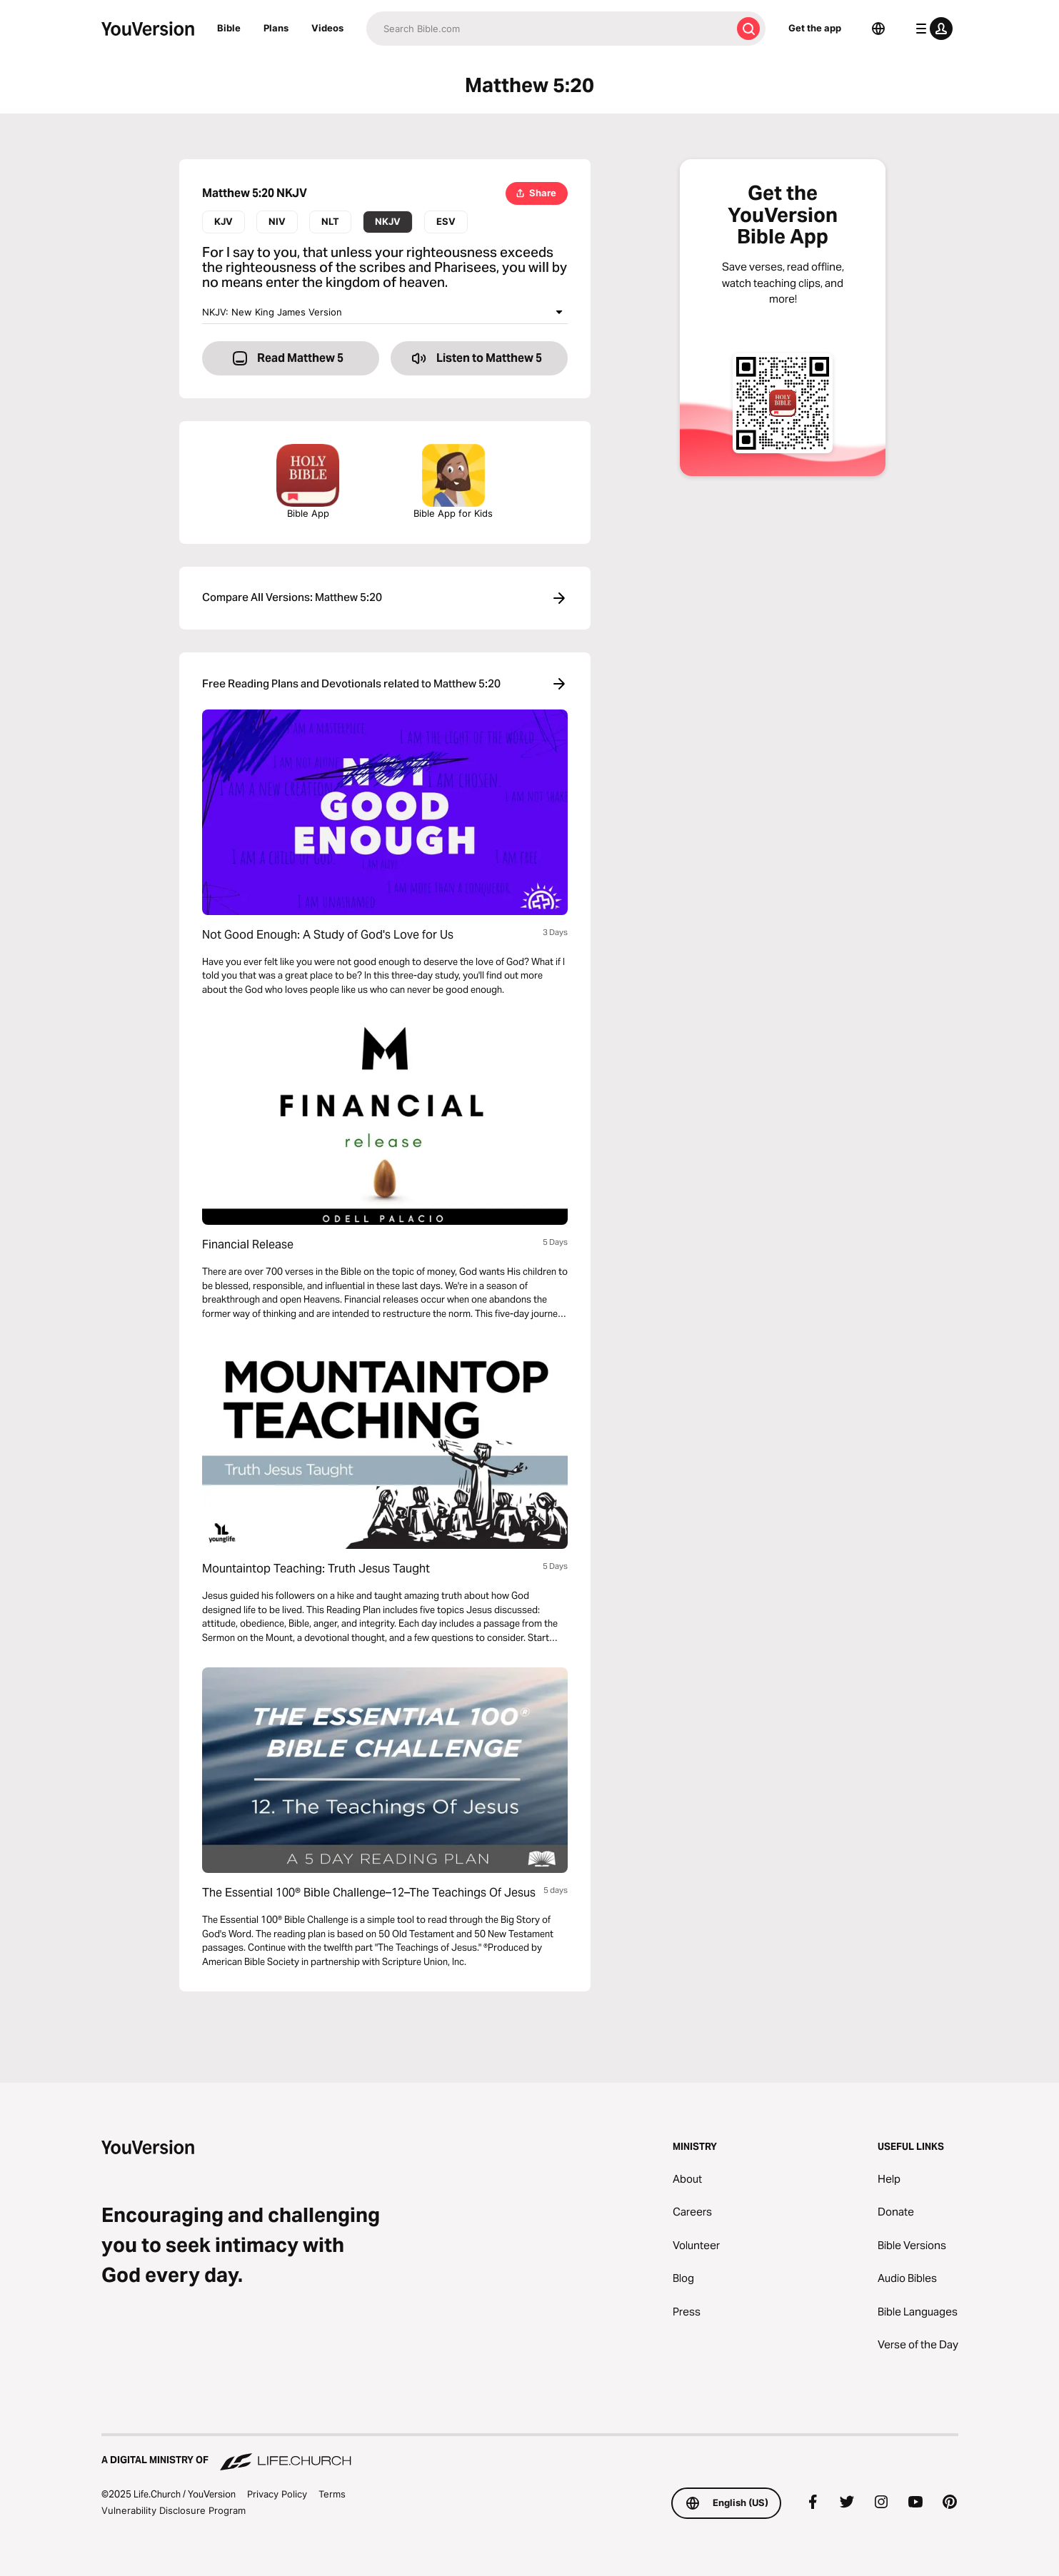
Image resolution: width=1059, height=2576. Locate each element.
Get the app (814, 28)
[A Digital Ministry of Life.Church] (529, 2453)
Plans (276, 28)
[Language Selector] (878, 28)
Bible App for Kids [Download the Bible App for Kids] (453, 481)
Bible (229, 28)
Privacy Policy (277, 2494)
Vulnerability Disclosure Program (173, 2510)
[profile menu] (931, 28)
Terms (332, 2494)
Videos (327, 28)
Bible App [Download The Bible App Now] (307, 481)
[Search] (548, 28)
